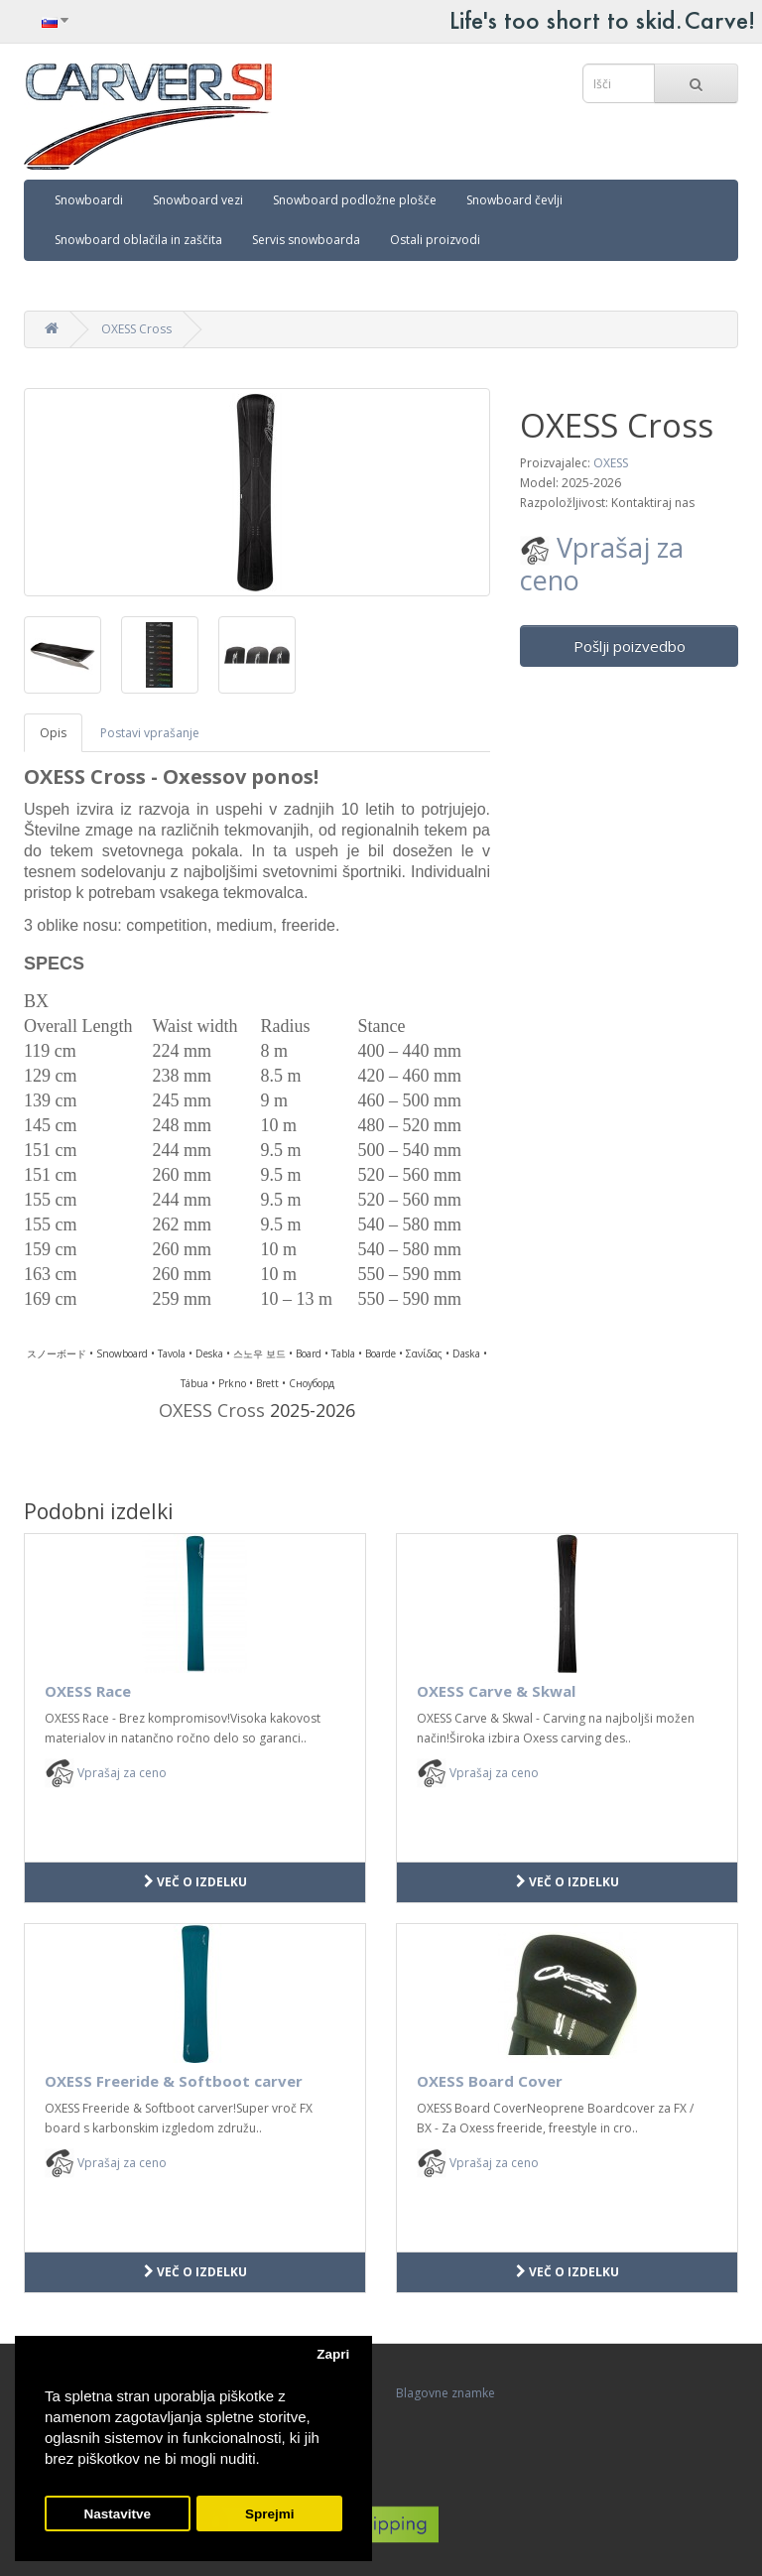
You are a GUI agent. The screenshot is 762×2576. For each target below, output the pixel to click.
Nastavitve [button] (118, 2514)
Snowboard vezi (198, 200)
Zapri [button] (333, 2354)
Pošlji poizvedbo (629, 646)
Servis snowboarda (306, 239)
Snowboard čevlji (514, 200)
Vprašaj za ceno (602, 563)
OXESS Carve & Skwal (496, 1691)
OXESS (610, 462)
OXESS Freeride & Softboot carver (174, 2081)
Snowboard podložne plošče (355, 200)
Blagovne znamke (445, 2392)
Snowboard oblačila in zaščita (138, 239)
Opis (53, 732)
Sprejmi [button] (270, 2514)
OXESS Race (88, 1691)
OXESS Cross (136, 329)
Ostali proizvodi (435, 239)
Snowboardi (89, 200)
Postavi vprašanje (149, 732)
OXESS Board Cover (490, 2081)
